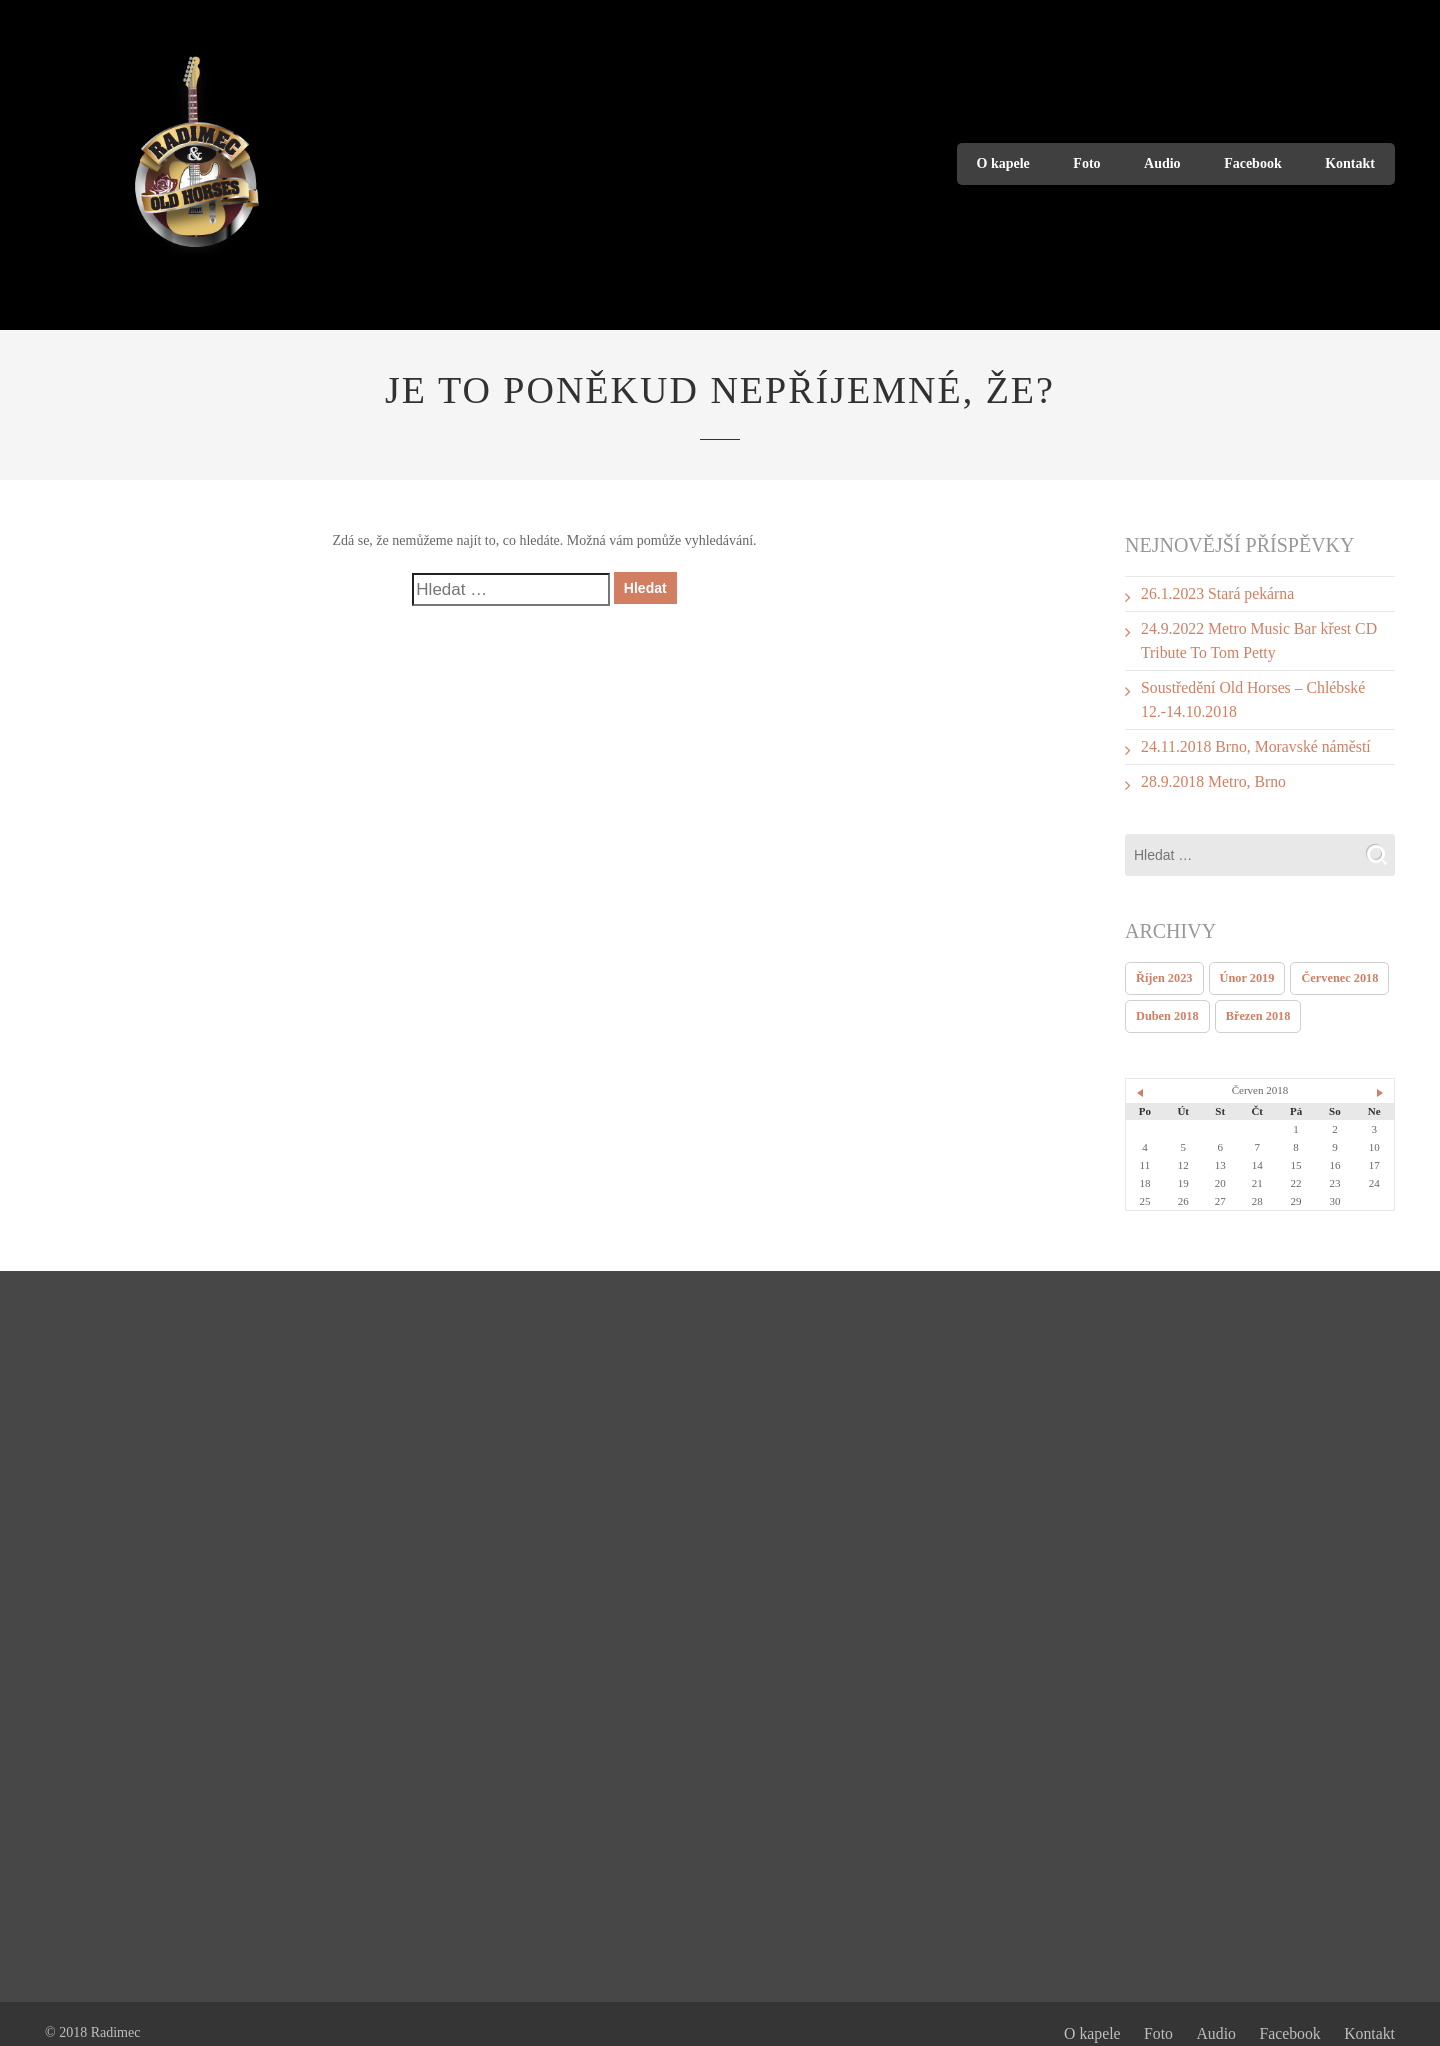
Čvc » (1379, 1075)
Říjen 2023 (1161, 963)
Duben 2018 (1164, 999)
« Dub (1141, 1075)
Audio (1162, 163)
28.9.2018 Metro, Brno (1205, 768)
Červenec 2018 (1323, 963)
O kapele (1003, 163)
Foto (1086, 163)
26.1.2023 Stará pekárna (1209, 592)
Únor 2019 (1237, 963)
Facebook (1253, 163)
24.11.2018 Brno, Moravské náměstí (1243, 735)
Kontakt (1350, 163)
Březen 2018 (1248, 999)
